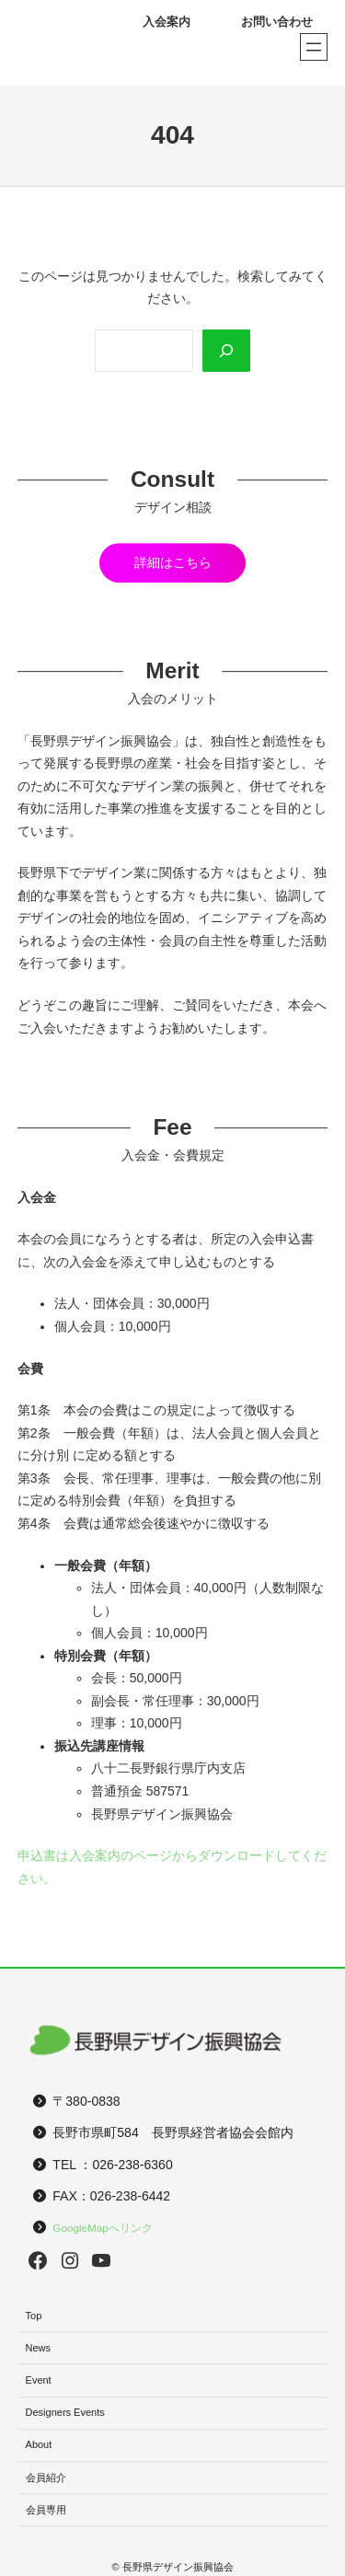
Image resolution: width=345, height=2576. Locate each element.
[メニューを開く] (314, 47)
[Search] (226, 350)
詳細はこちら (173, 562)
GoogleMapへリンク (102, 2228)
